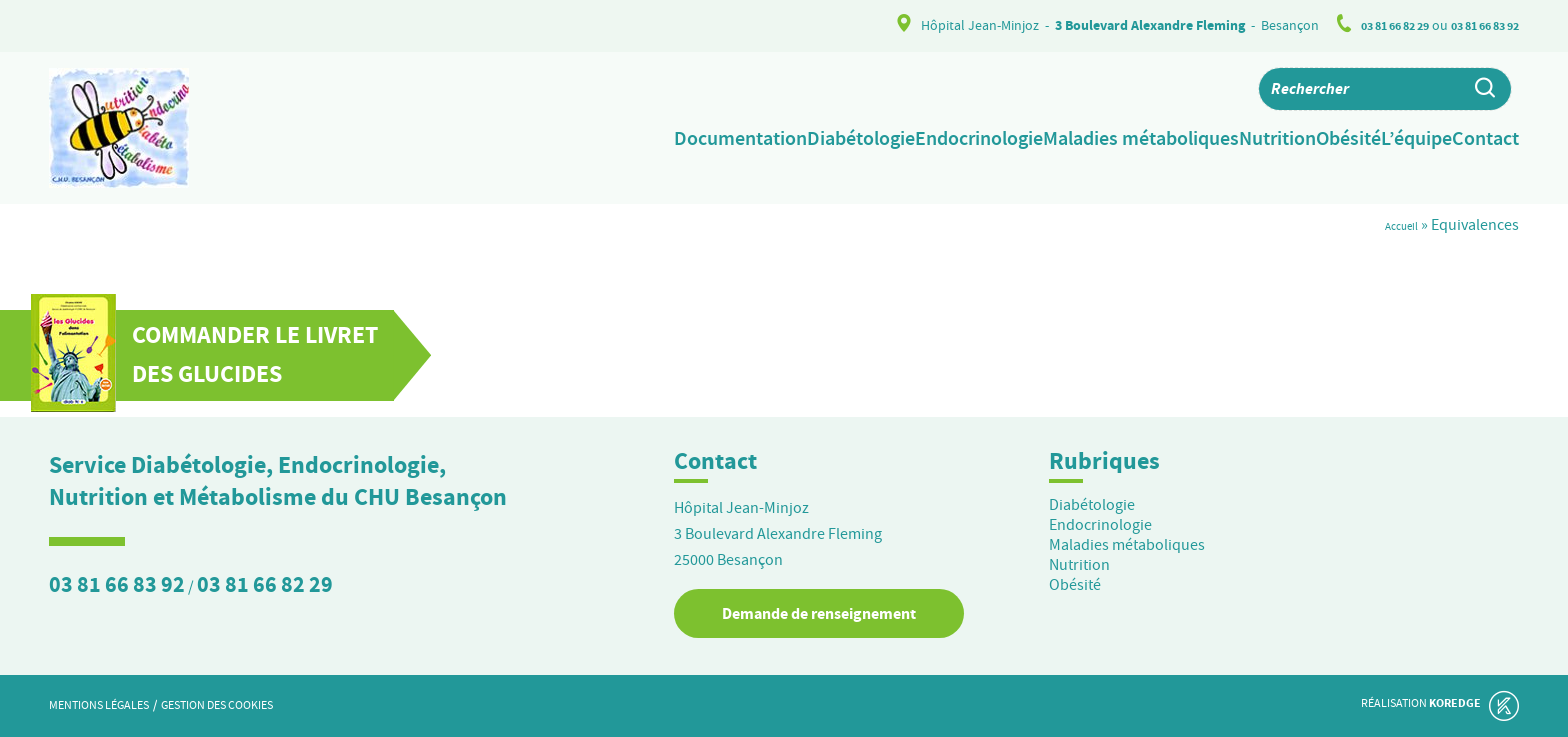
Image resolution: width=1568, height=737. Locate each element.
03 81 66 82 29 (1374, 25)
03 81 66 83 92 (1478, 25)
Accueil (1394, 225)
